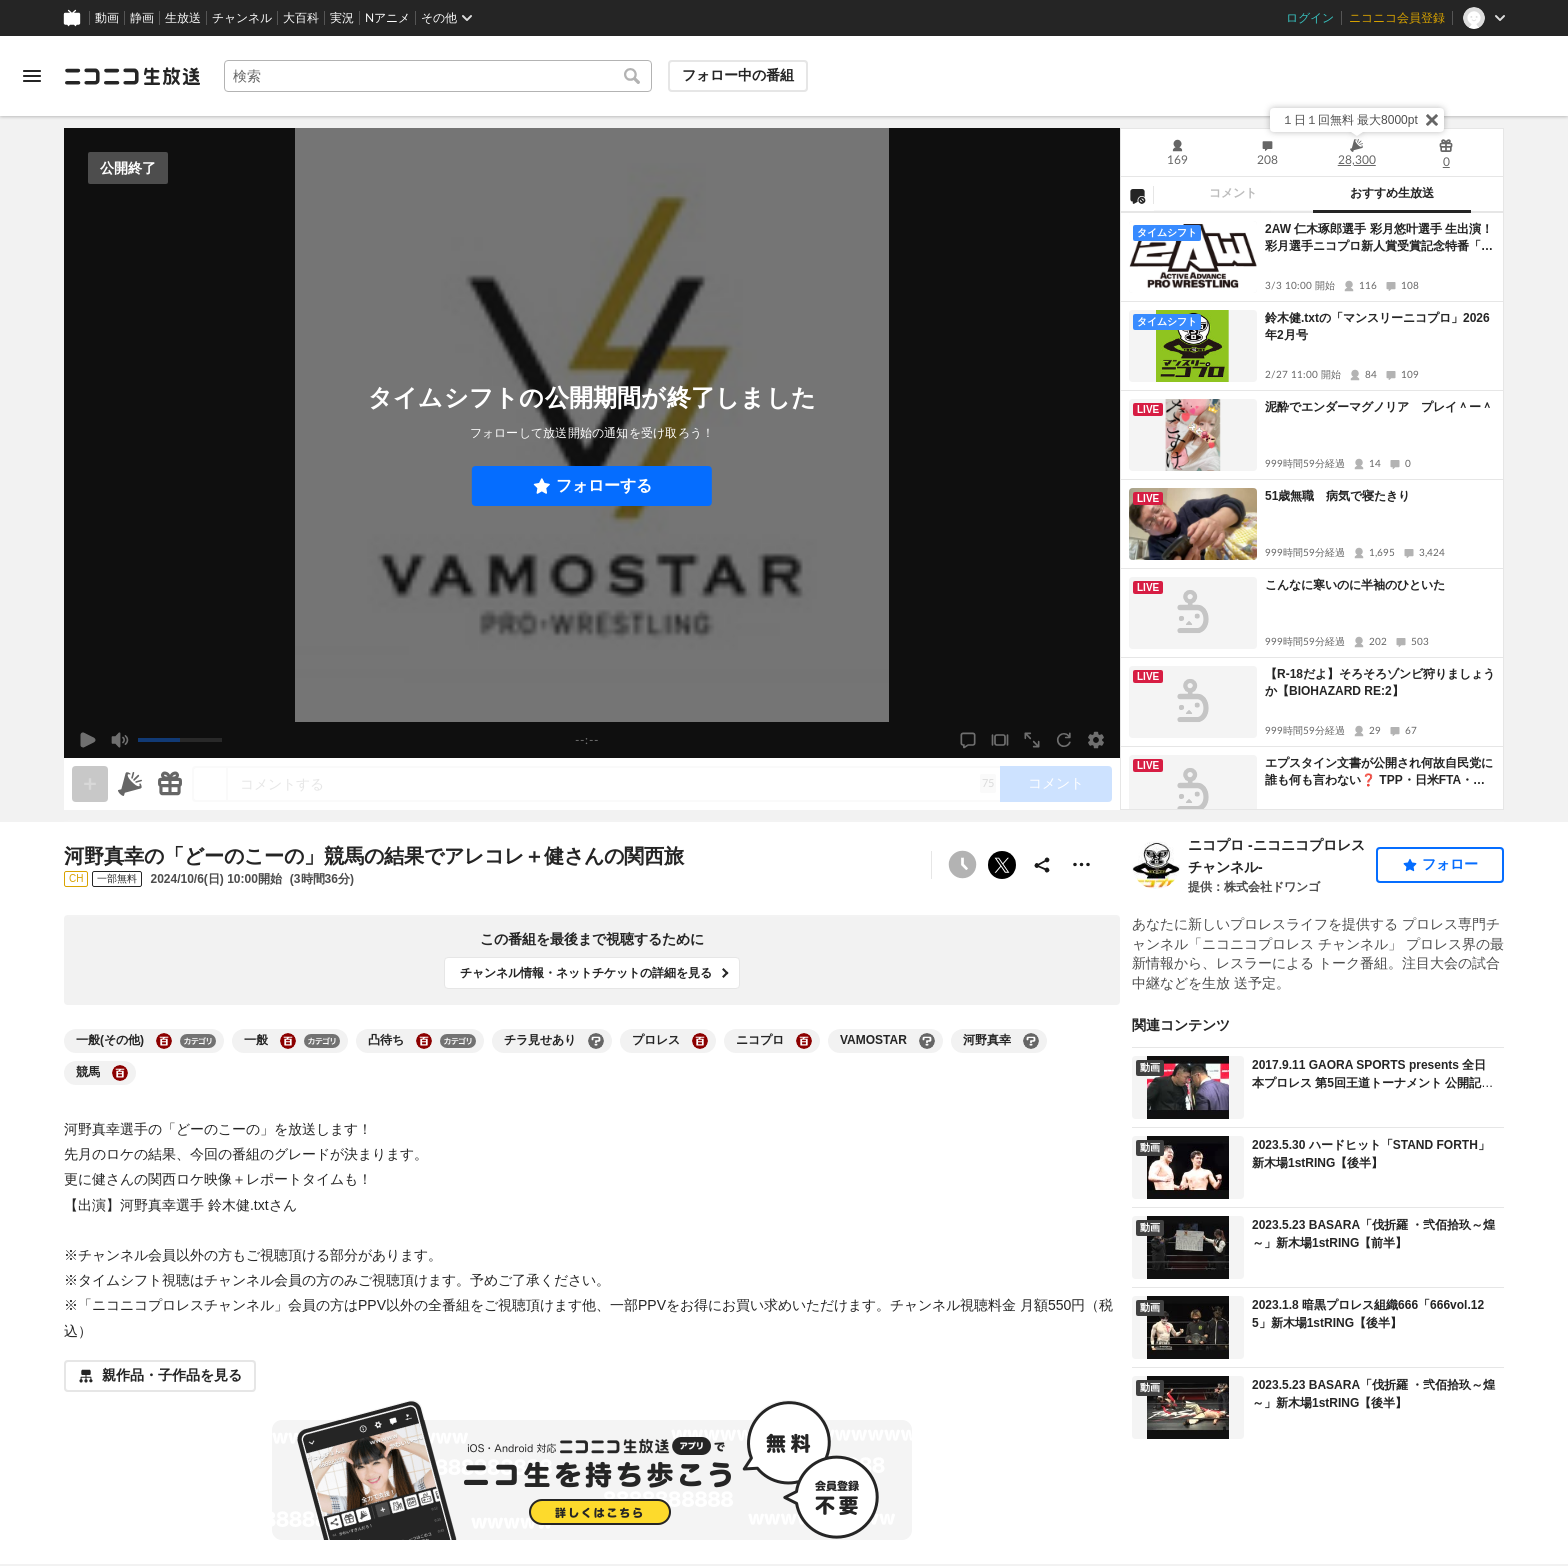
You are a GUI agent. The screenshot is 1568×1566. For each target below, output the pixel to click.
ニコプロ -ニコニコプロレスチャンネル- (1276, 856)
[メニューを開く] (32, 76)
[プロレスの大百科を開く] (700, 1041)
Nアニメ (387, 18)
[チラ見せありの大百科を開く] (596, 1041)
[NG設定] (1137, 195)
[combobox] (438, 76)
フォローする (604, 485)
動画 (107, 18)
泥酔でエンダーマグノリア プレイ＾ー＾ (1379, 407)
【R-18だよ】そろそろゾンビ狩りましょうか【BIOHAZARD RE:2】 (1380, 682)
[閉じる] (1432, 120)
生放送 (183, 18)
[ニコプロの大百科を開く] (804, 1041)
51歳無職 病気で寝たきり (1337, 496)
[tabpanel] (1312, 511)
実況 (342, 18)
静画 (142, 18)
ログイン (1310, 18)
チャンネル (242, 18)
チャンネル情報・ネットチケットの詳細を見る (586, 973)
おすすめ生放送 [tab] (1392, 193)
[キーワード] (438, 76)
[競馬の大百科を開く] (120, 1073)
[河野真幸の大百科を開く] (1031, 1041)
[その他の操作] (1082, 865)
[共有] (1042, 865)
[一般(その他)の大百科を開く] (164, 1041)
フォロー (1450, 864)
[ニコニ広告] (130, 784)
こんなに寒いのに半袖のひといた (1355, 585)
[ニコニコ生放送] (132, 76)
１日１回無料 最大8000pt (1350, 120)
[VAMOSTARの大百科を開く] (927, 1041)
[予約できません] (962, 865)
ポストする (1002, 865)
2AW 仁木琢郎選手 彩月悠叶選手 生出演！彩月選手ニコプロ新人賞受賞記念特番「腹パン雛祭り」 (1379, 238)
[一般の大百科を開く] (288, 1041)
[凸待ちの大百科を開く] (424, 1041)
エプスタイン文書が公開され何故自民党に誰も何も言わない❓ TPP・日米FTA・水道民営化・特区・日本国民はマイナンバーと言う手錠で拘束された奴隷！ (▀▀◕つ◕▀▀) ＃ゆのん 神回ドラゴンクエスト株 (1379, 772)
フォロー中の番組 (738, 75)
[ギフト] (170, 784)
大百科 (301, 18)
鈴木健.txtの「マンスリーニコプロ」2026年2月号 (1377, 326)
